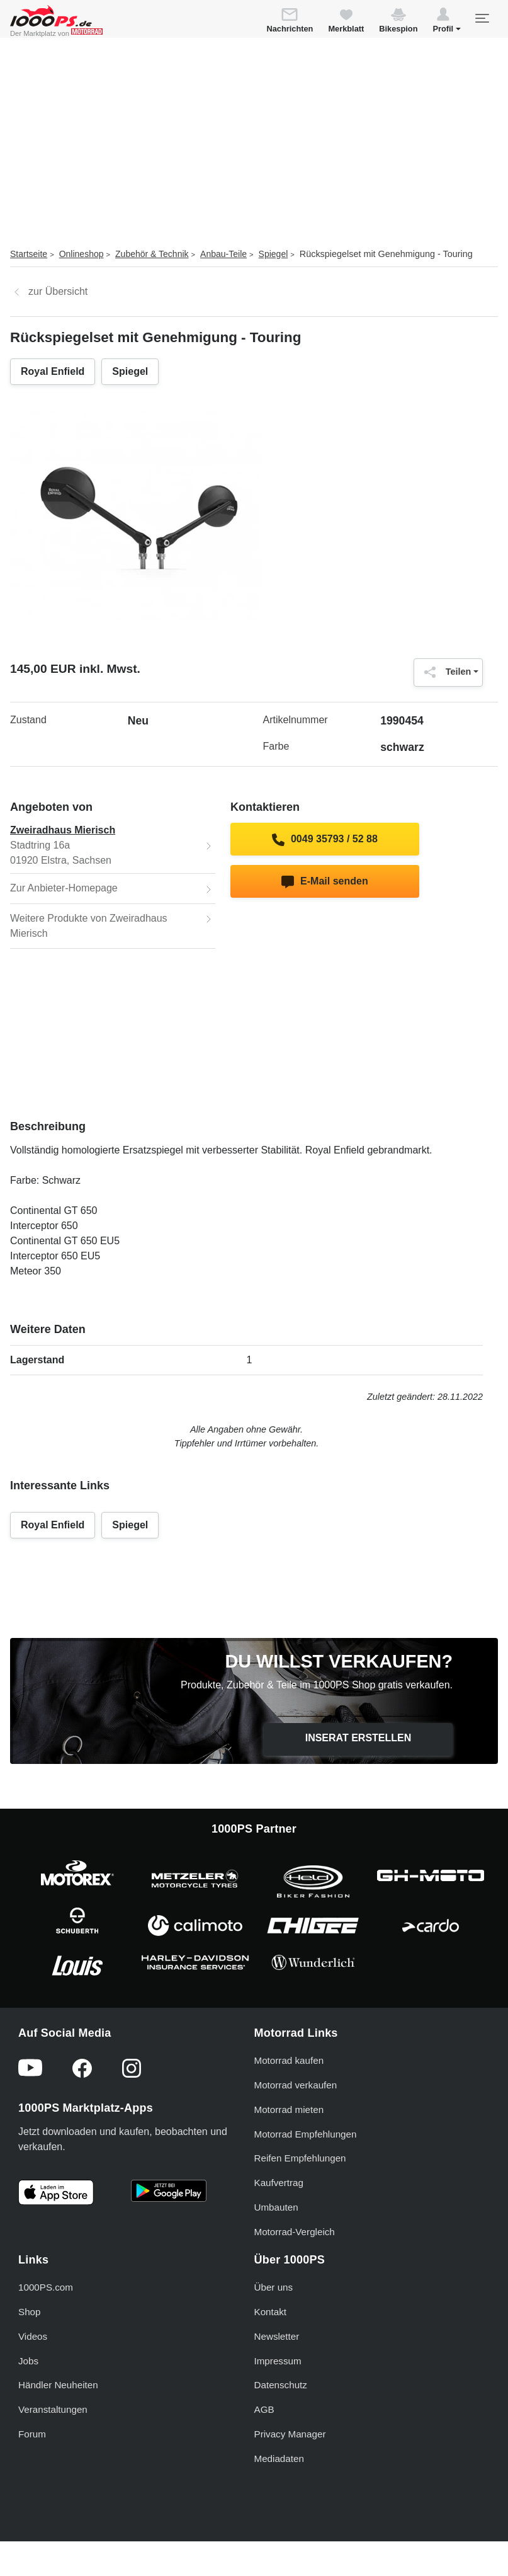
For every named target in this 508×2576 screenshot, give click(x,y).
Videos (32, 2336)
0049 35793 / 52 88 (325, 839)
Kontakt (270, 2311)
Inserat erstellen (358, 1737)
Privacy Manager (290, 2434)
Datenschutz (280, 2384)
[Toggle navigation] (481, 18)
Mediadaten (279, 2458)
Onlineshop (81, 254)
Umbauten (276, 2207)
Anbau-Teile (223, 254)
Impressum (278, 2361)
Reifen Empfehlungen (300, 2158)
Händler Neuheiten (58, 2384)
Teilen (444, 672)
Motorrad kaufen (289, 2060)
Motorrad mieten (289, 2109)
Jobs (28, 2361)
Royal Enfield (52, 371)
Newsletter (277, 2336)
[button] (446, 22)
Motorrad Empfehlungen (305, 2134)
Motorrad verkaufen (295, 2085)
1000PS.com (45, 2287)
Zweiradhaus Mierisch (62, 830)
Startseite (28, 254)
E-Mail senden (324, 882)
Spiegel (273, 254)
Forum (32, 2434)
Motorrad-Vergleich (294, 2231)
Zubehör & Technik (151, 254)
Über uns (273, 2287)
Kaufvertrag (279, 2182)
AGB (264, 2409)
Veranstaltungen (52, 2409)
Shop (29, 2311)
